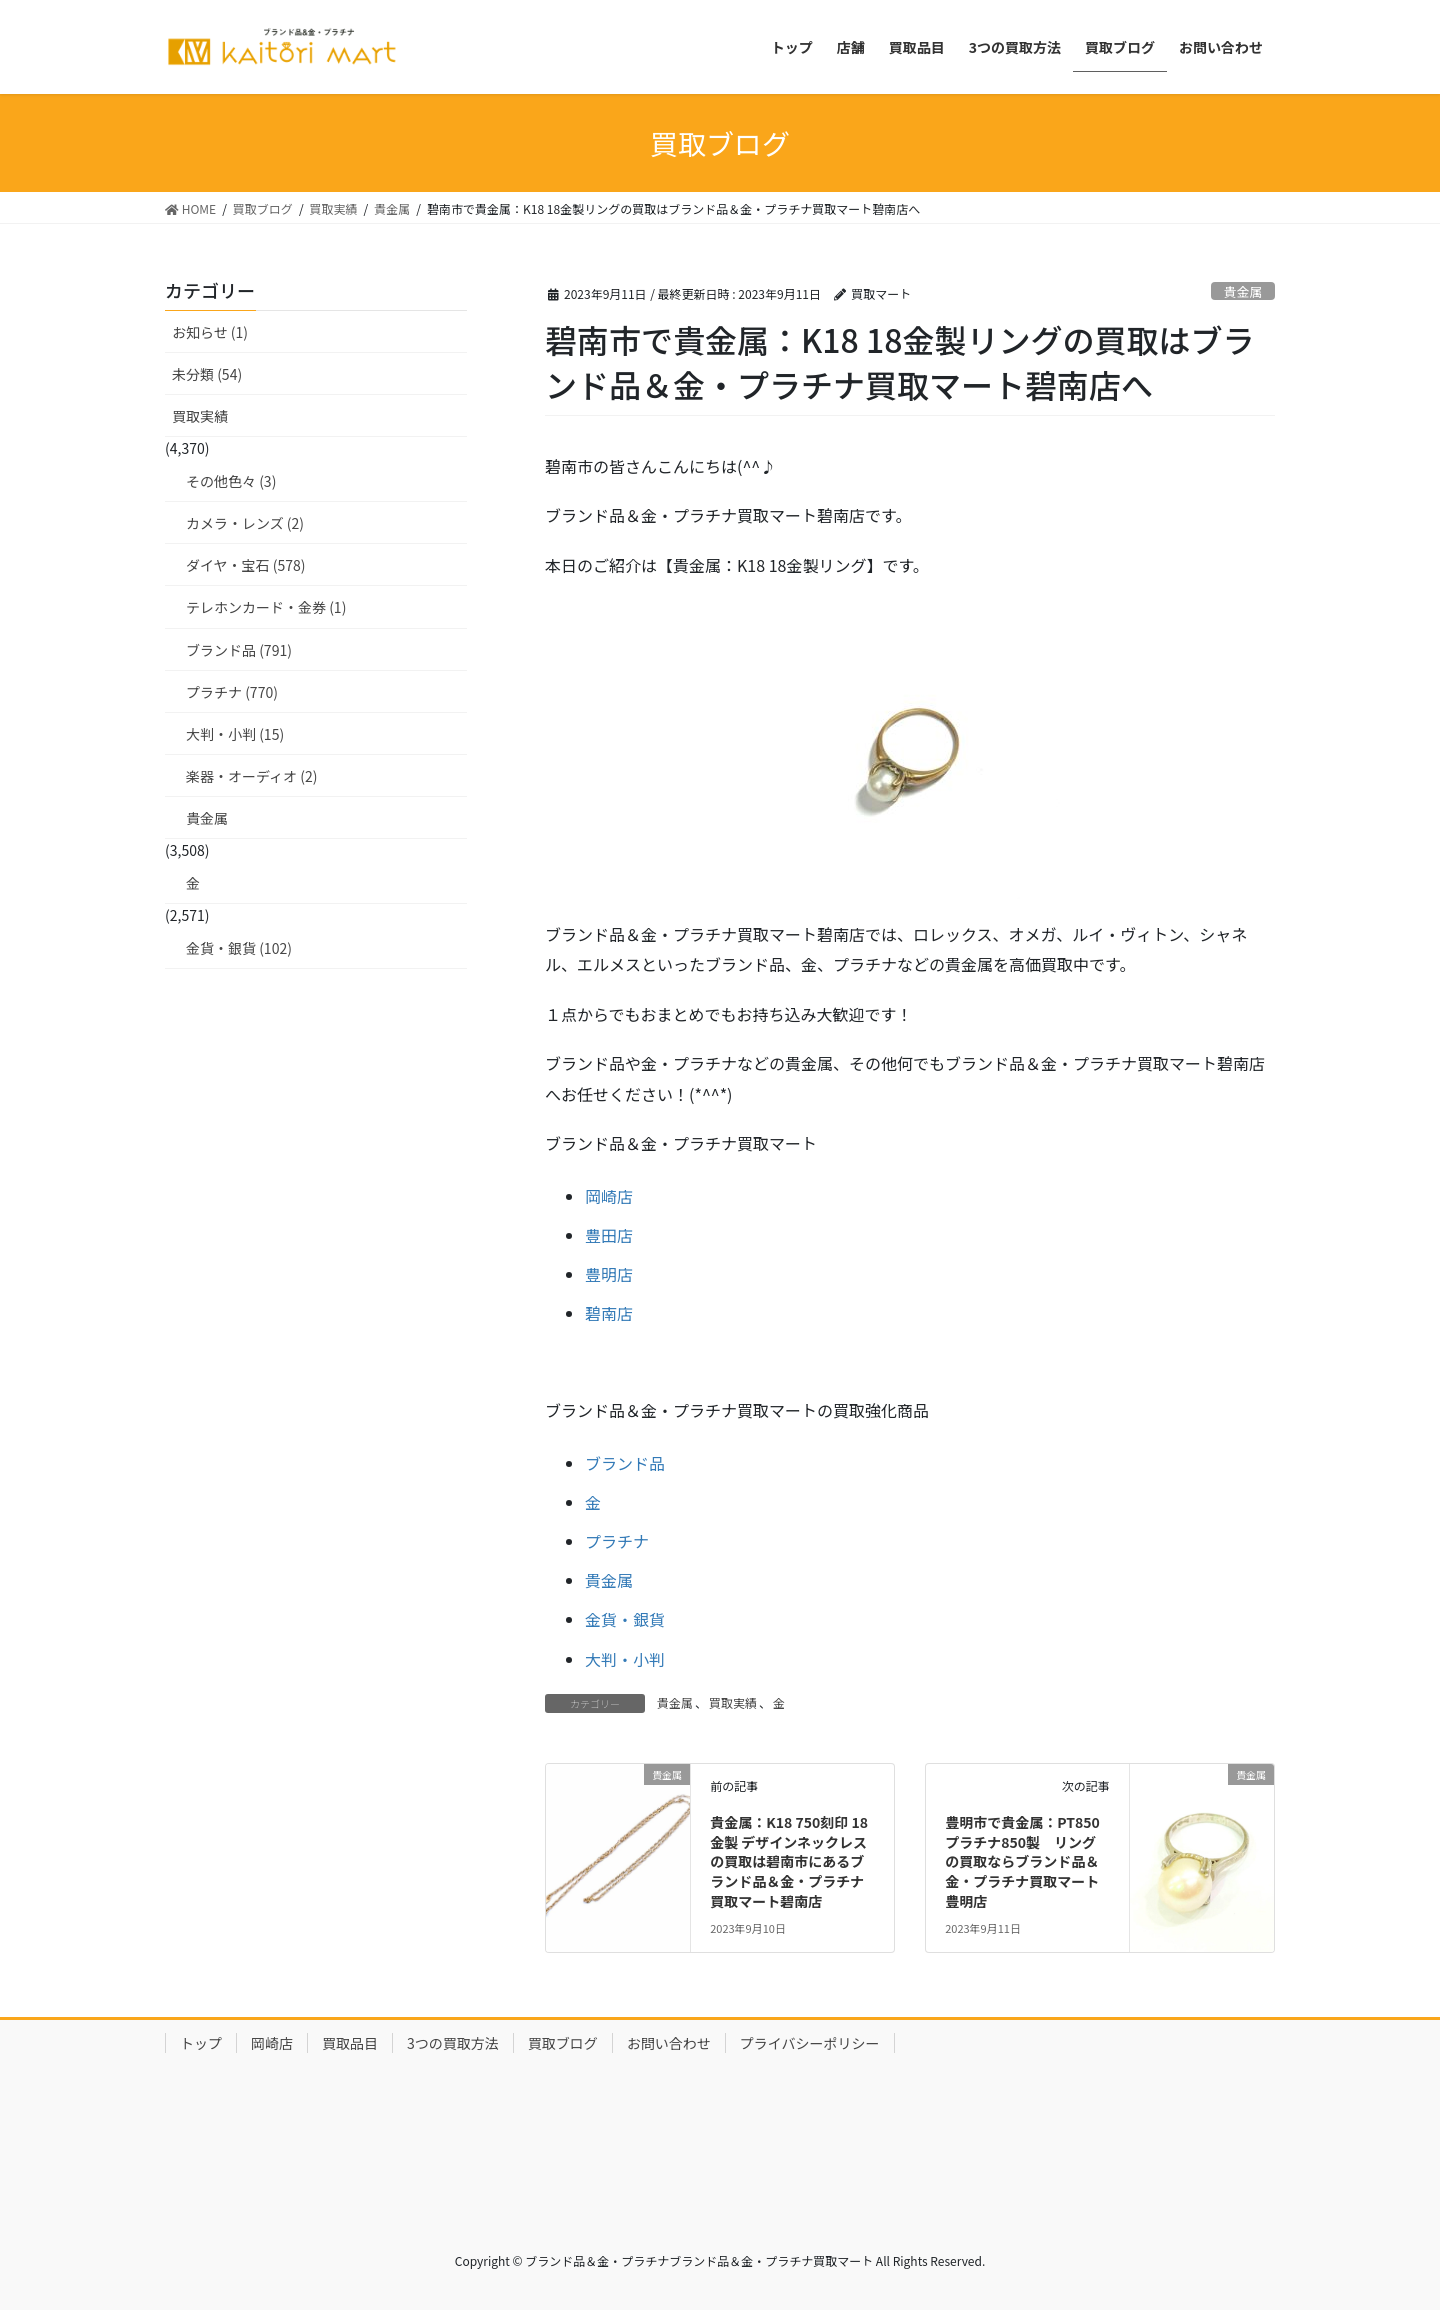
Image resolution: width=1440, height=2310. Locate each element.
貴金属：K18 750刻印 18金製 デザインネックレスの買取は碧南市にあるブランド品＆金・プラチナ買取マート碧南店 (789, 1861)
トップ (201, 2043)
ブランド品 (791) (239, 650)
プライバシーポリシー (810, 2043)
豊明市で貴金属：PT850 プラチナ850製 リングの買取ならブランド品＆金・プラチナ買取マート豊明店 (1022, 1861)
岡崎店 (609, 1196)
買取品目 (350, 2043)
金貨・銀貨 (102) (239, 948)
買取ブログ (563, 2043)
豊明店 (609, 1274)
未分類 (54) (207, 374)
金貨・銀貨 (625, 1619)
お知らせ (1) (210, 332)
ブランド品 (625, 1463)
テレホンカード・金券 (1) (266, 607)
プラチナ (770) (232, 692)
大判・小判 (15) (235, 734)
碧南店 (609, 1313)
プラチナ (617, 1541)
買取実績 (733, 1702)
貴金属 (1243, 291)
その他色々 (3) (231, 481)
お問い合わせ (669, 2043)
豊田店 (609, 1235)
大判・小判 (625, 1659)
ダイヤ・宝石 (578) (246, 565)
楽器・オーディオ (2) (251, 776)
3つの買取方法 (453, 2043)
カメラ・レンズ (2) (245, 523)
